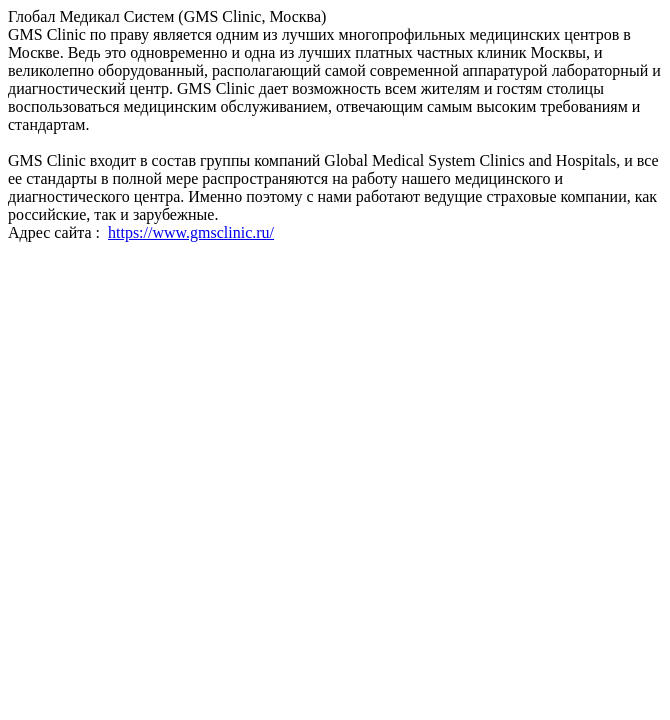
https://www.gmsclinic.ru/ (191, 232)
